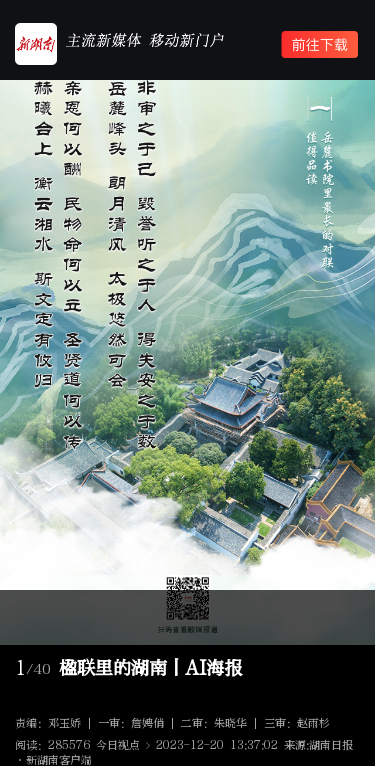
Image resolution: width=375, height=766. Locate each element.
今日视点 (118, 745)
